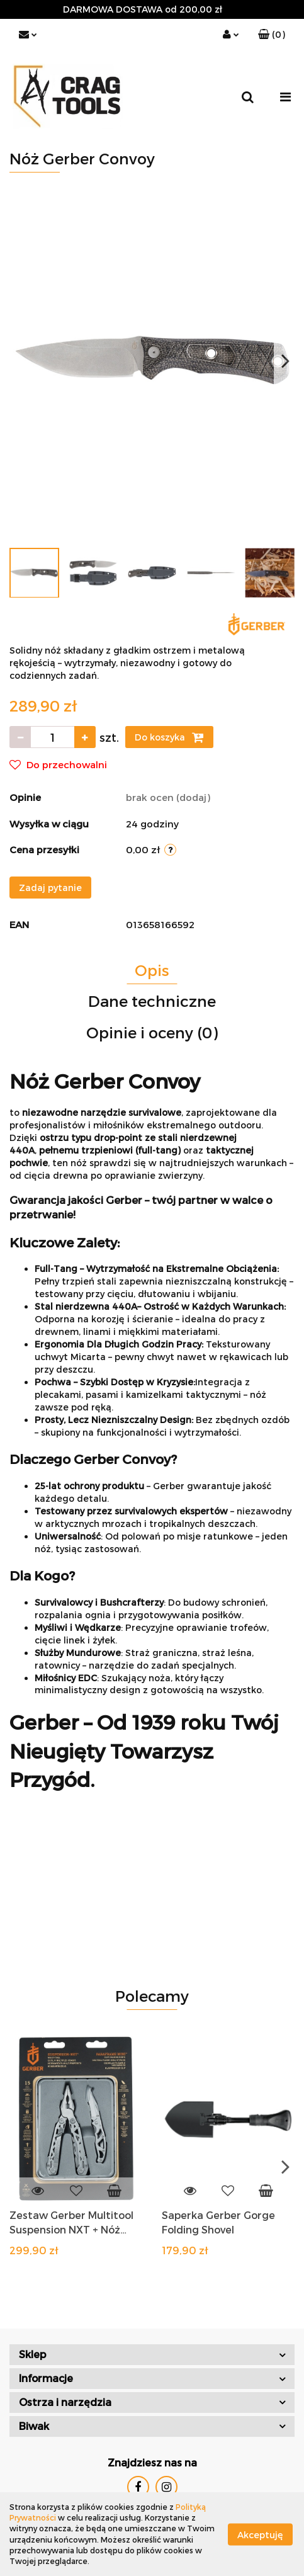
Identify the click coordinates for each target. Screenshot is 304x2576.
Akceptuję (260, 2534)
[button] (272, 34)
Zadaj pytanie (50, 887)
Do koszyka (169, 737)
